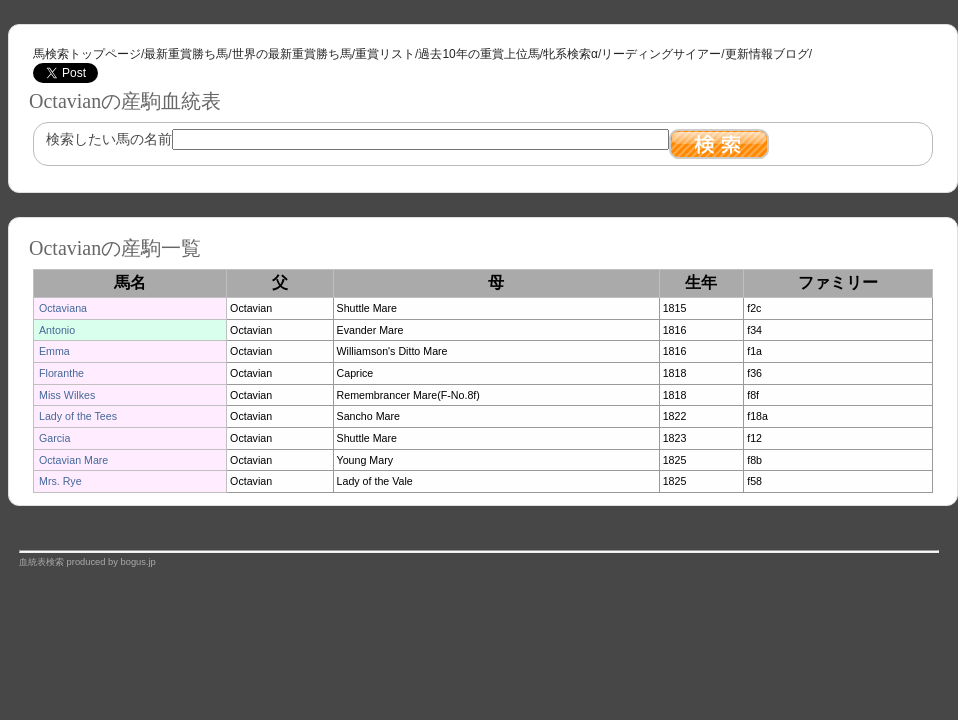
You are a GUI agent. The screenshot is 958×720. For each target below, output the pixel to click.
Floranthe (61, 373)
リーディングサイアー (661, 54)
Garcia (54, 438)
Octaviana (63, 308)
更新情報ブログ (767, 54)
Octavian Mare (73, 460)
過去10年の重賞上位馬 (478, 54)
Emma (54, 351)
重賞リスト (385, 54)
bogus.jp (138, 562)
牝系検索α (570, 54)
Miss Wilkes (67, 395)
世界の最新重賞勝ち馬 (292, 54)
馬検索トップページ (87, 54)
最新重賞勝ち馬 (186, 54)
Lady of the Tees (78, 416)
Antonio (57, 330)
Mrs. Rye (60, 481)
